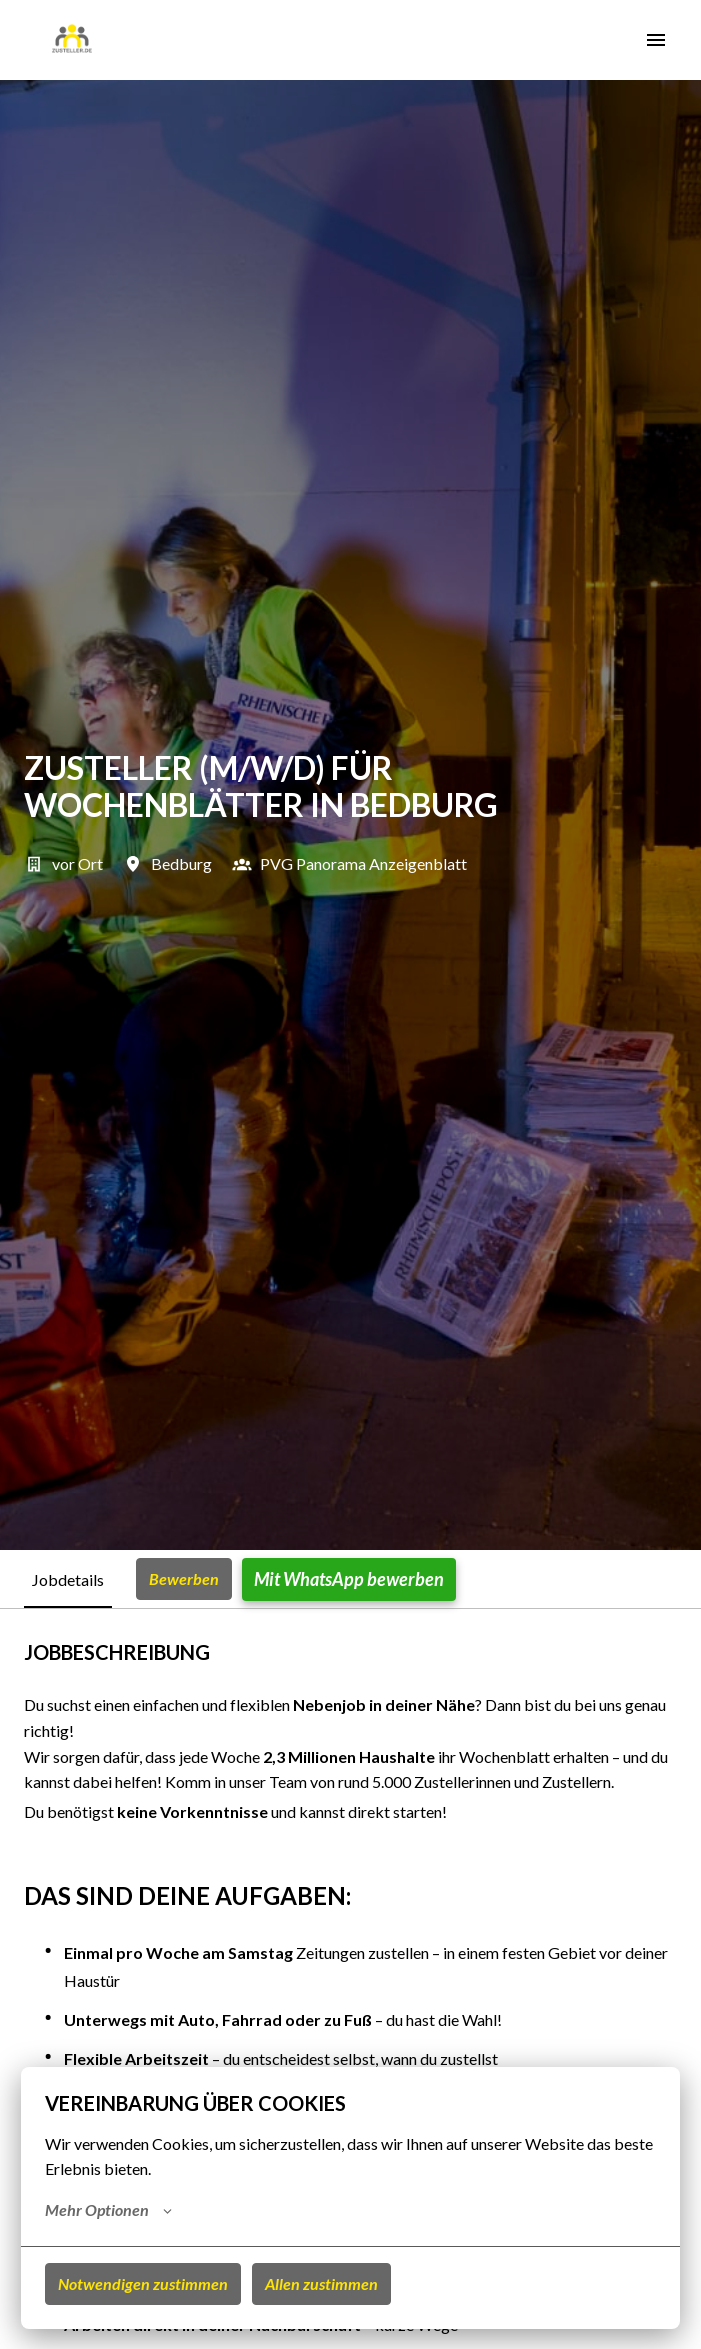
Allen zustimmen (321, 2283)
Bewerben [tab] (184, 1578)
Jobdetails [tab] (68, 1579)
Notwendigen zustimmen (143, 2283)
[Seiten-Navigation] (656, 40)
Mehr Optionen (108, 2210)
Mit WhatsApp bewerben (349, 1579)
